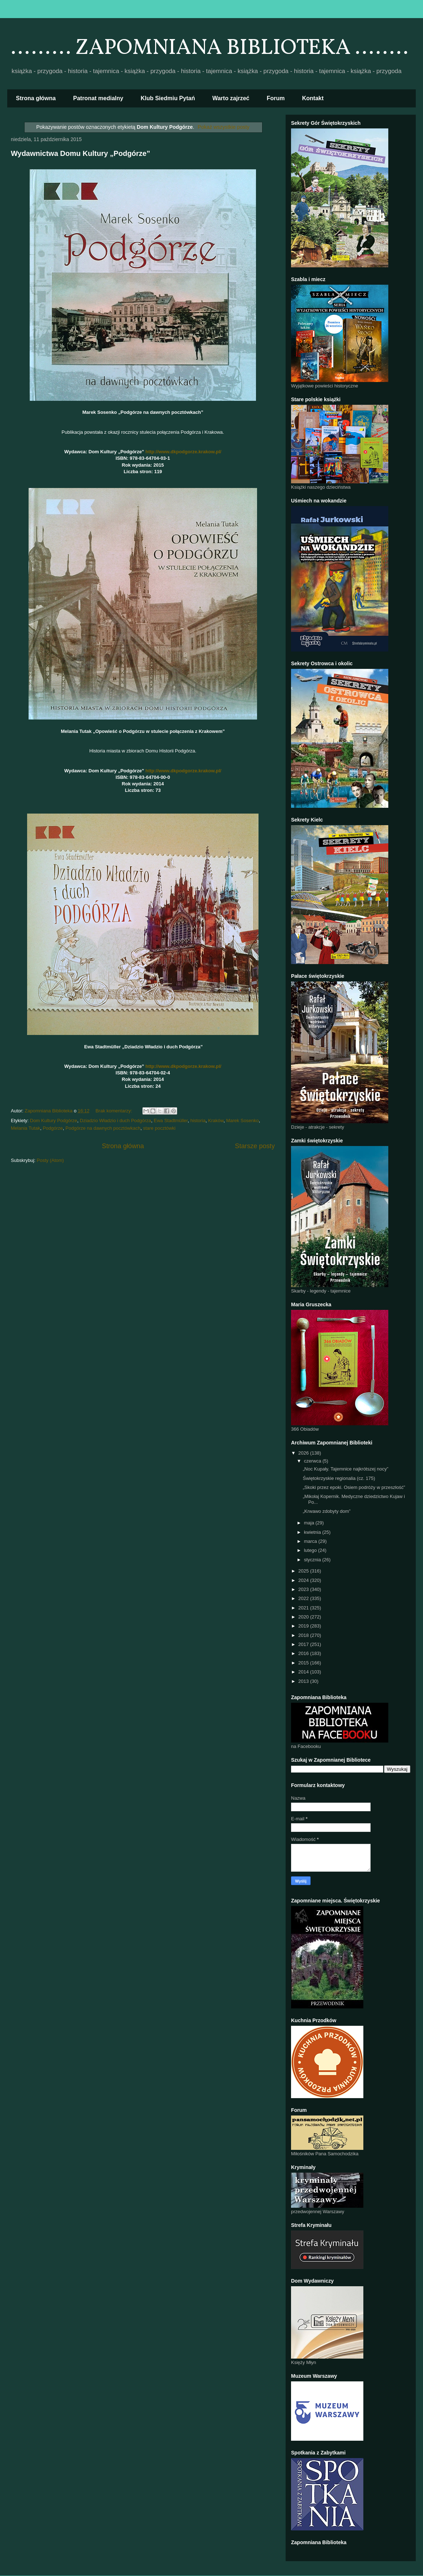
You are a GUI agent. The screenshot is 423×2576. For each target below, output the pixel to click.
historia (197, 1120)
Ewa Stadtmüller (171, 1120)
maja (310, 1522)
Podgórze (53, 1128)
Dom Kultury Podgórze (53, 1120)
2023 (304, 1589)
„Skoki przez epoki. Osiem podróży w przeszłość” (354, 1487)
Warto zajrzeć (230, 98)
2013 (304, 1681)
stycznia (313, 1559)
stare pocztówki (159, 1128)
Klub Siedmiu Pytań (168, 98)
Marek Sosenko (242, 1120)
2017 (304, 1644)
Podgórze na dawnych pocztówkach (102, 1128)
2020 (304, 1617)
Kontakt (313, 98)
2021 (304, 1607)
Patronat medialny (98, 98)
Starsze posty (255, 1146)
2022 (304, 1598)
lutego (311, 1550)
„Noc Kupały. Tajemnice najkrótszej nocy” (345, 1469)
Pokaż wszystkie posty (223, 127)
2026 (304, 1453)
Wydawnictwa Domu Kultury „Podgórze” (80, 153)
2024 (304, 1580)
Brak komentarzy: (114, 1110)
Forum (276, 98)
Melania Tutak (25, 1128)
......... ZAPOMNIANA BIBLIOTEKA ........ (209, 48)
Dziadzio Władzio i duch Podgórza (115, 1120)
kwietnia (313, 1532)
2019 (304, 1626)
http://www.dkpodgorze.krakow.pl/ (183, 451)
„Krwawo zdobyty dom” (326, 1511)
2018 (304, 1635)
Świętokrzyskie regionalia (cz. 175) (339, 1478)
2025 (304, 1571)
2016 (304, 1653)
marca (311, 1541)
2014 (304, 1672)
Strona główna (36, 98)
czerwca (313, 1461)
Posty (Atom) (50, 1160)
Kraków (216, 1120)
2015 (304, 1662)
